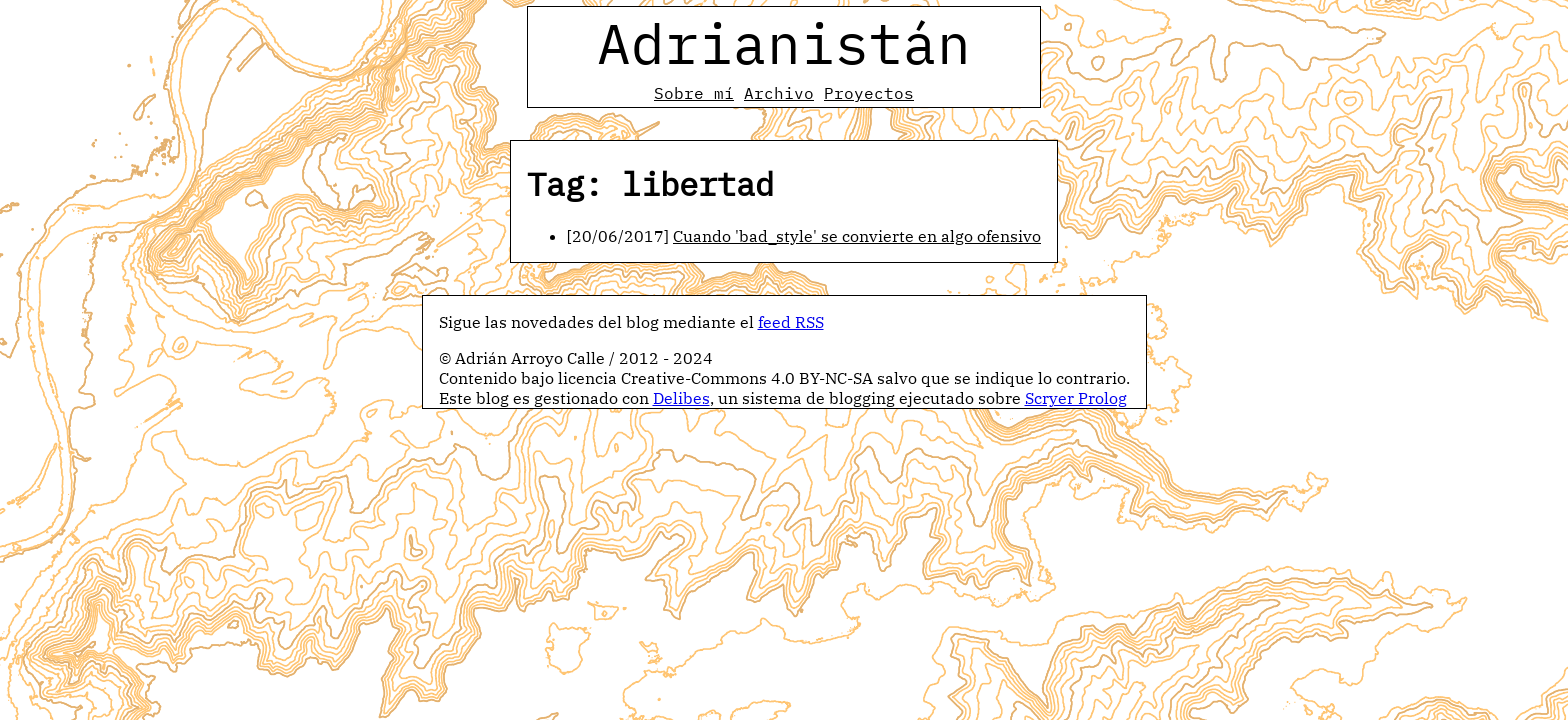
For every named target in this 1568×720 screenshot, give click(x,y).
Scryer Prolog (1076, 398)
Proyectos (869, 93)
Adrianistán (784, 43)
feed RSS (791, 322)
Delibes (681, 398)
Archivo (779, 93)
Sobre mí (694, 93)
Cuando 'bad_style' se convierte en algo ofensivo (857, 236)
